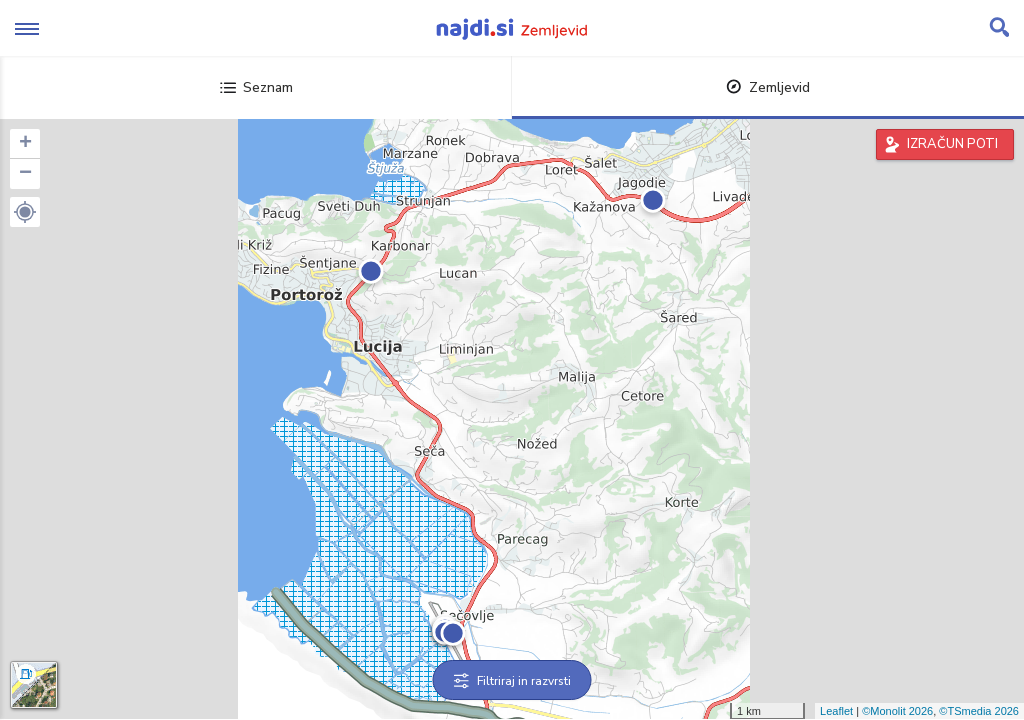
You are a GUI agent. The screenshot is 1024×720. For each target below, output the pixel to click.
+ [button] (25, 144)
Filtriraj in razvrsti (512, 681)
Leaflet (836, 711)
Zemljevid (768, 87)
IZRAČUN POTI (952, 144)
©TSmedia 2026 (979, 711)
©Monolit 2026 (897, 711)
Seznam (256, 87)
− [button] (25, 174)
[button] (25, 212)
